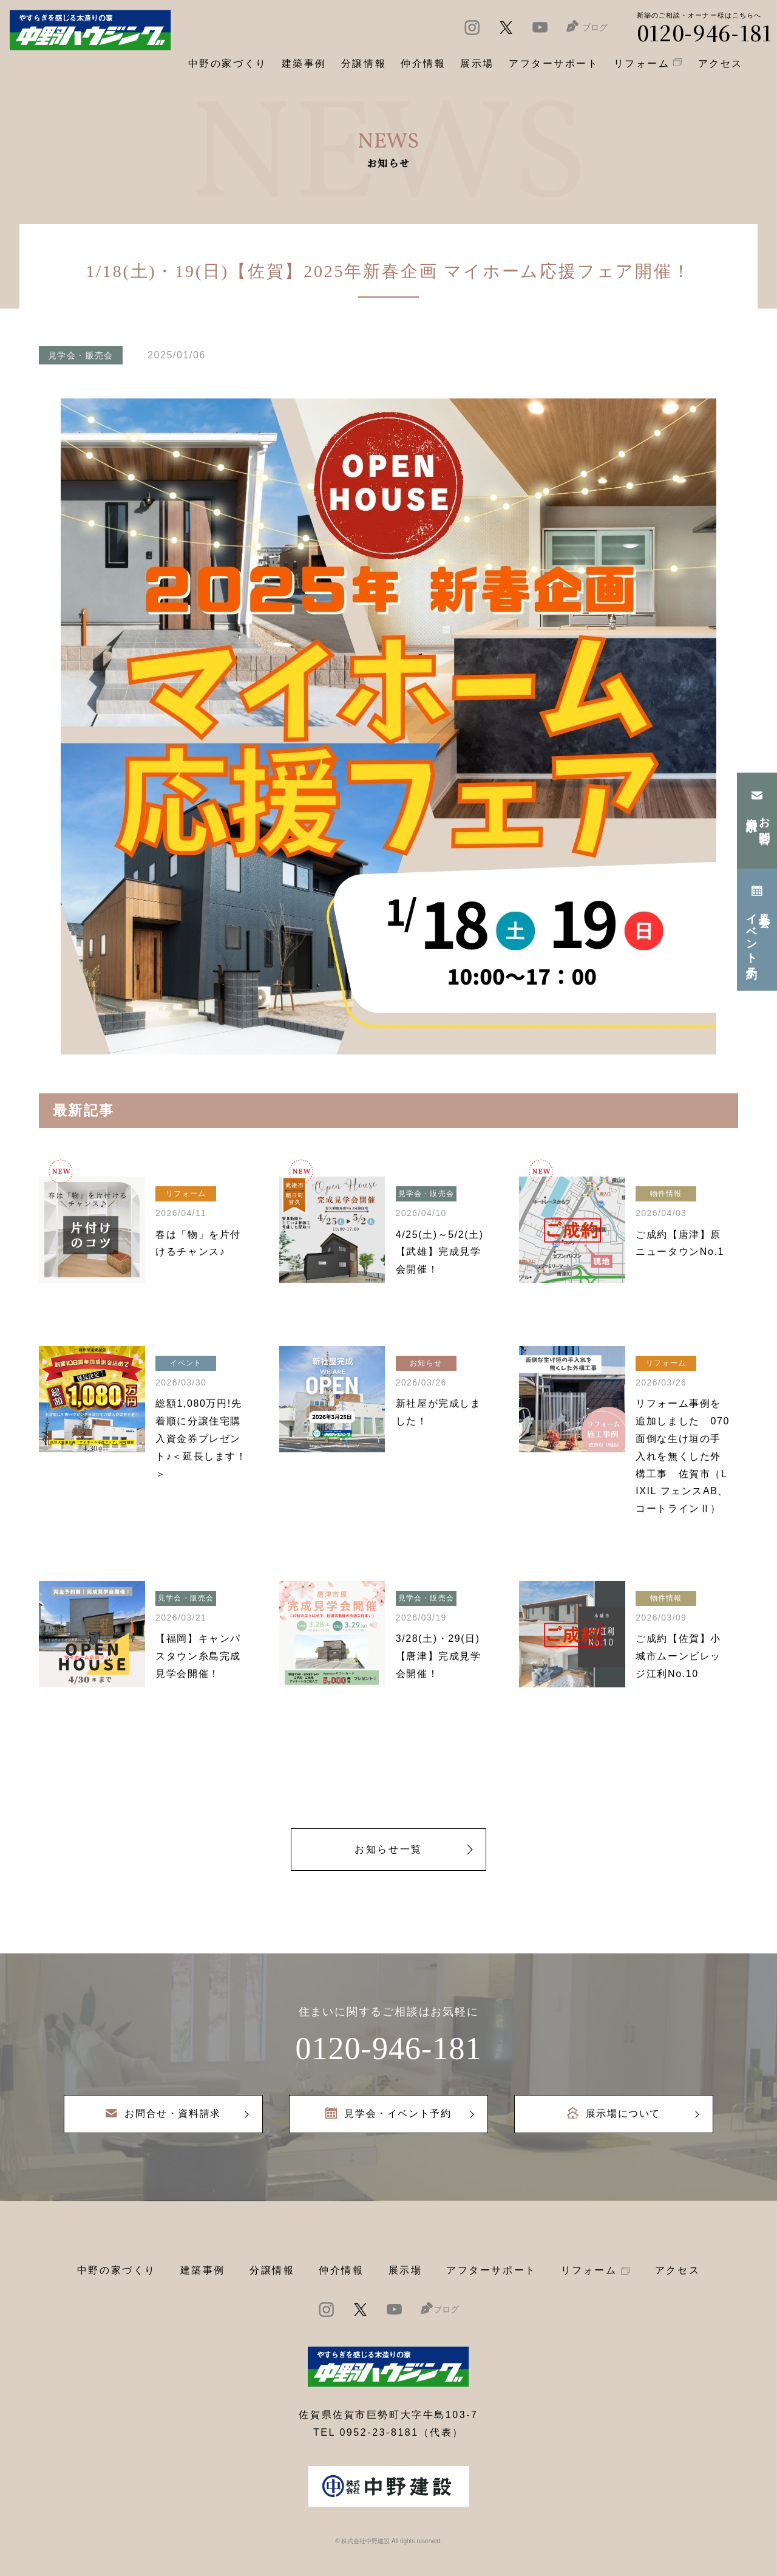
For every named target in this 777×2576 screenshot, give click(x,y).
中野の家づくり (116, 2270)
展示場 (405, 2270)
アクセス (677, 2270)
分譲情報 (271, 2270)
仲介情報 (341, 2270)
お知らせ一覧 (388, 1849)
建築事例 (304, 63)
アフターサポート (491, 2270)
